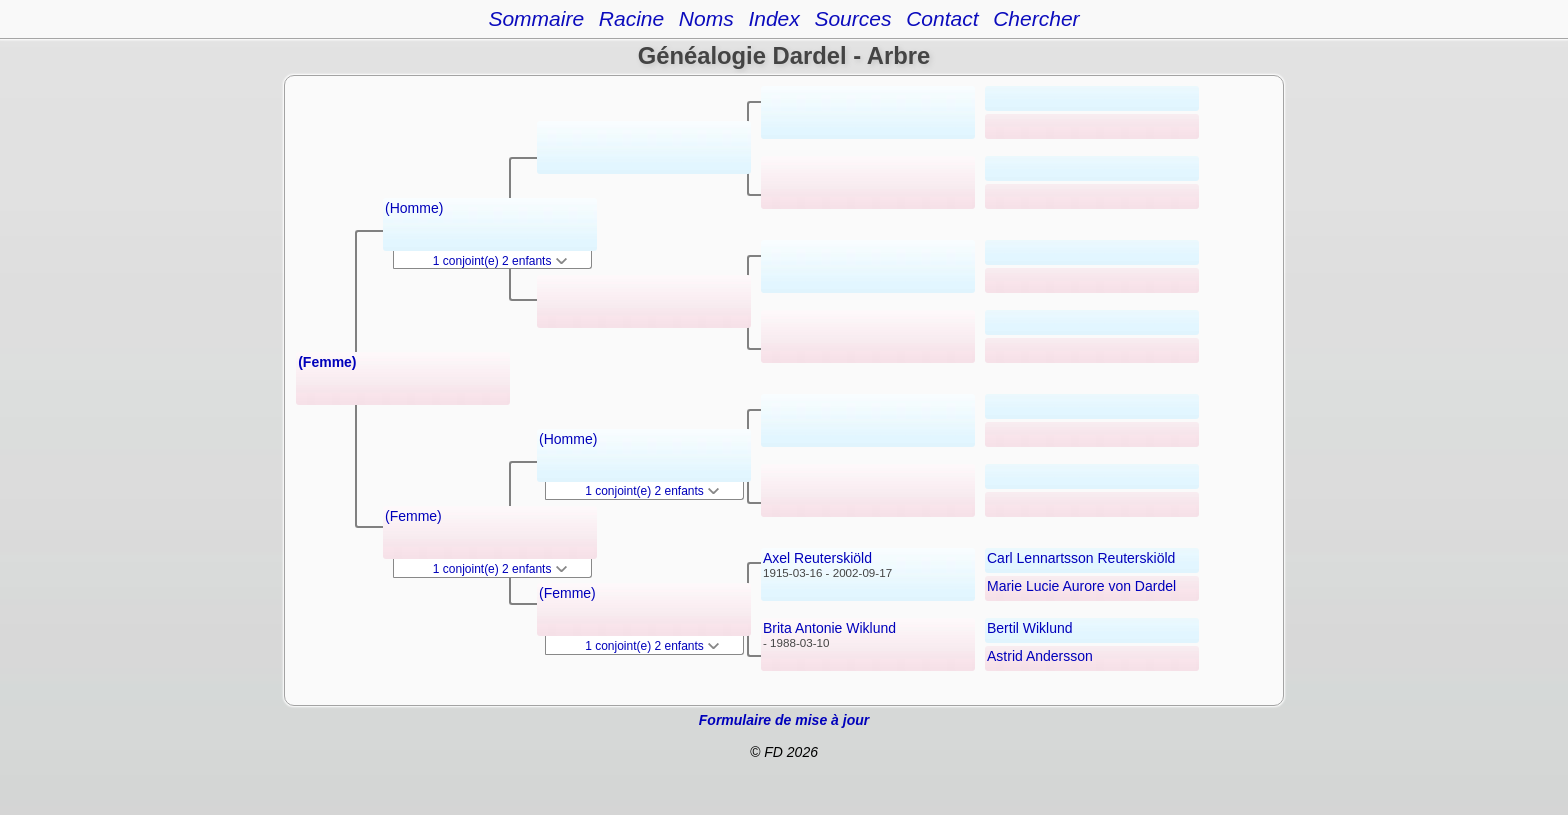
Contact (942, 18)
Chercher (1036, 18)
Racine (631, 18)
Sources (852, 18)
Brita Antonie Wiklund (829, 628)
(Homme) (414, 208)
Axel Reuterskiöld (817, 558)
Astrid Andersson (1040, 656)
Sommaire (536, 18)
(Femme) (327, 362)
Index (773, 18)
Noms (706, 18)
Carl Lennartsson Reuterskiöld (1081, 558)
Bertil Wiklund (1030, 628)
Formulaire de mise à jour (784, 720)
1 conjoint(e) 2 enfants (500, 261)
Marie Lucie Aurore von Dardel (1081, 586)
